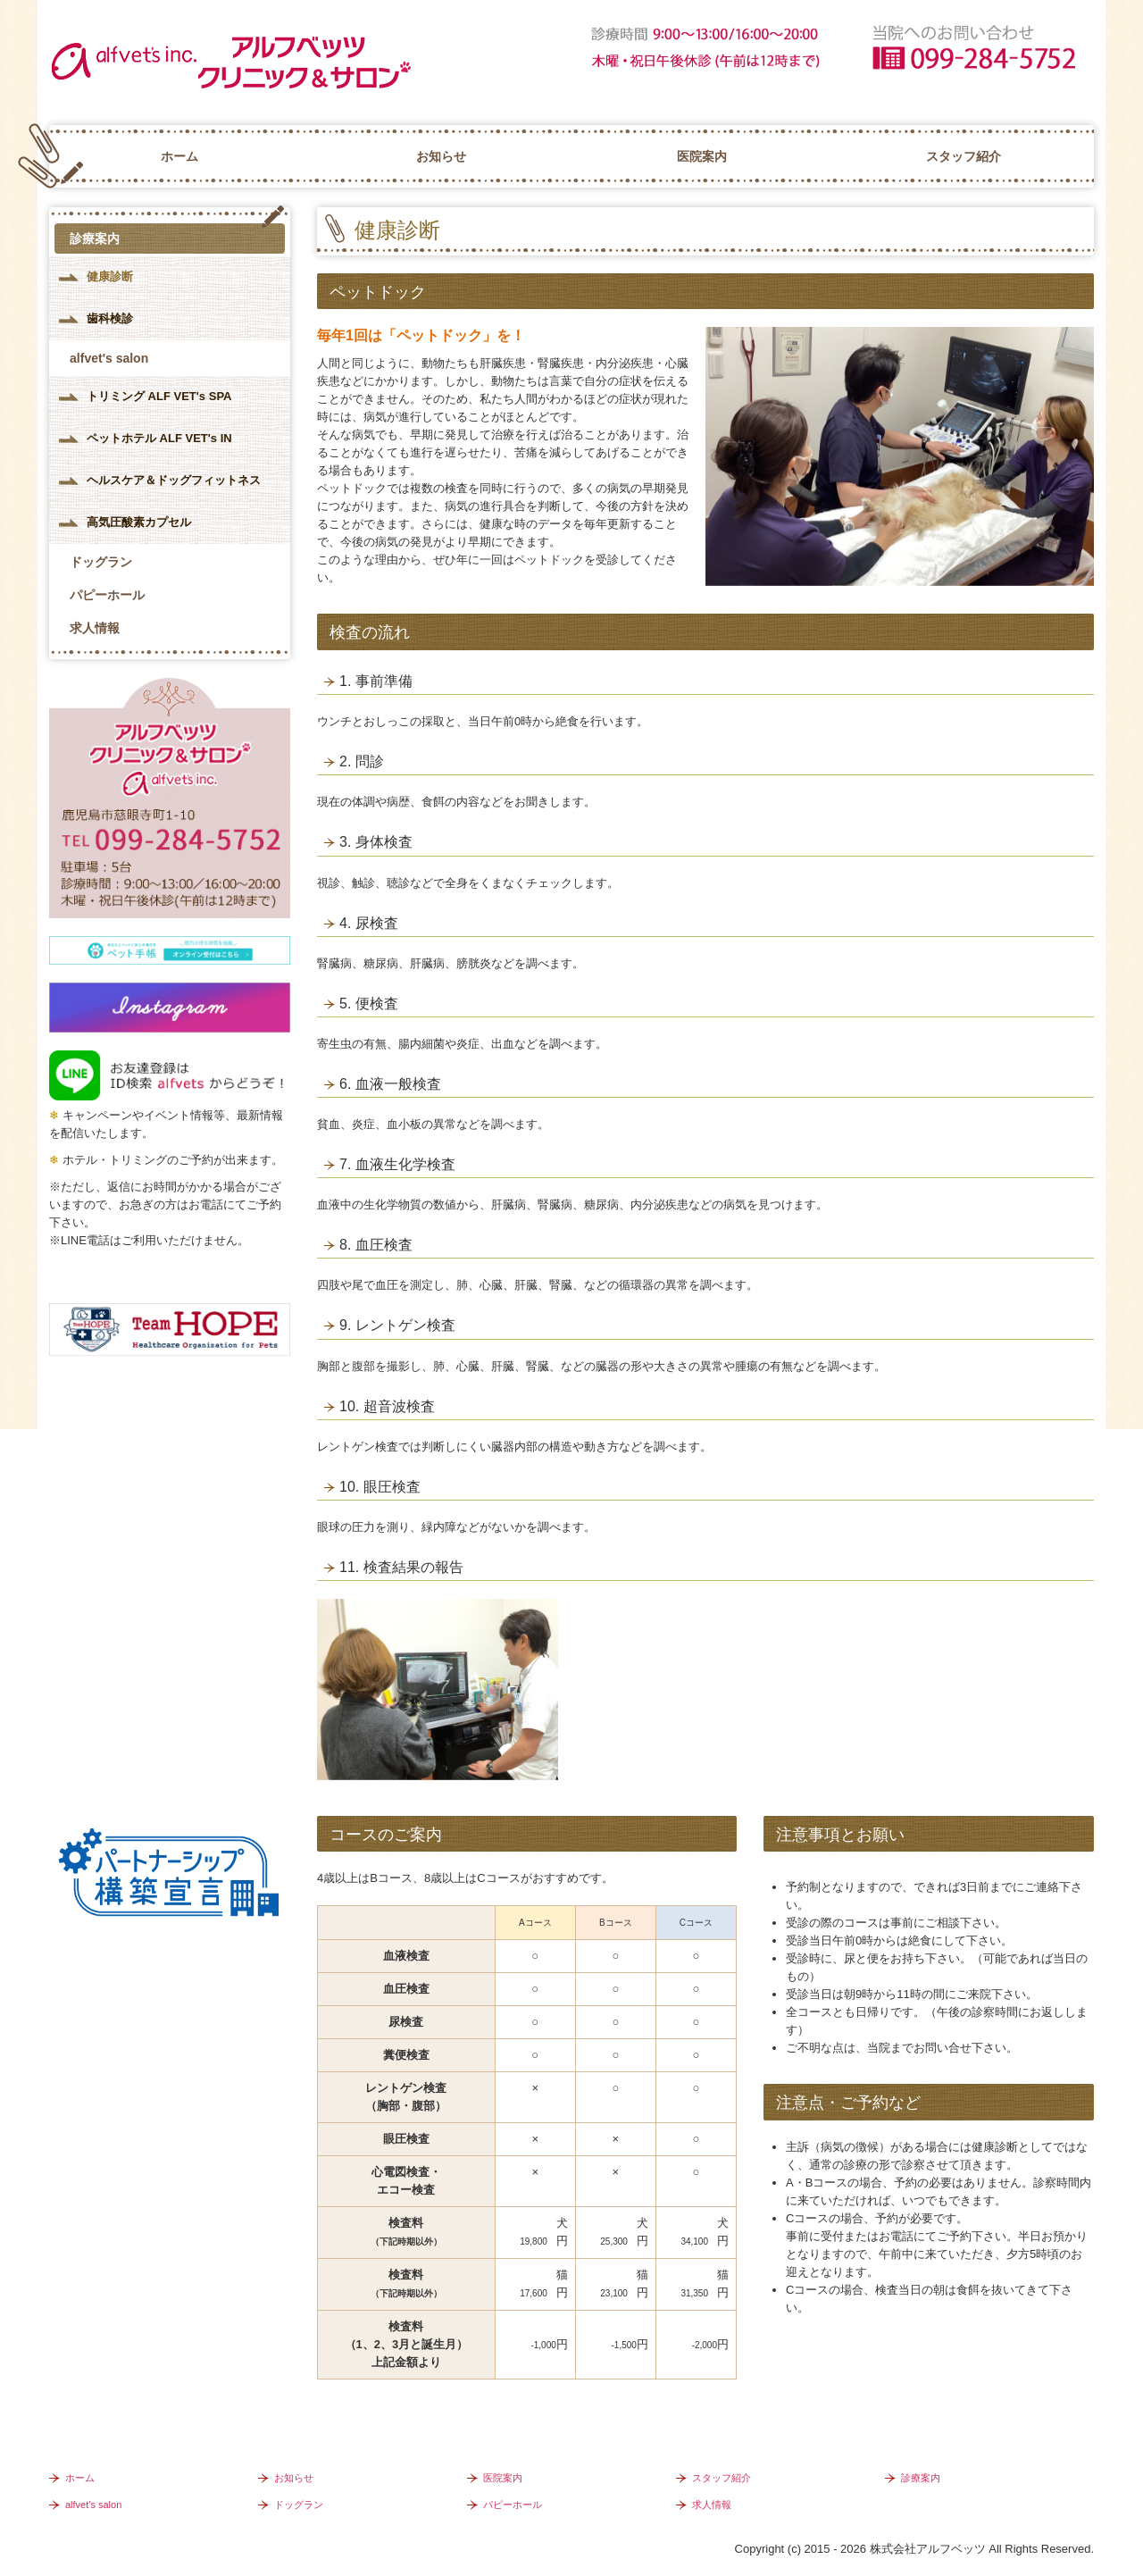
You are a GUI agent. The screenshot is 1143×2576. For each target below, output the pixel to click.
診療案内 (95, 238)
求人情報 (95, 628)
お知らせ (441, 156)
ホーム (179, 156)
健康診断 (110, 276)
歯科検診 (110, 318)
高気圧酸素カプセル (139, 522)
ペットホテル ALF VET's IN (159, 438)
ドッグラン (101, 562)
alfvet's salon (109, 358)
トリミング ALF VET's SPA (159, 396)
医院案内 (702, 156)
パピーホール (107, 595)
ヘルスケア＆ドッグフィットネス (174, 480)
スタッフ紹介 (963, 156)
